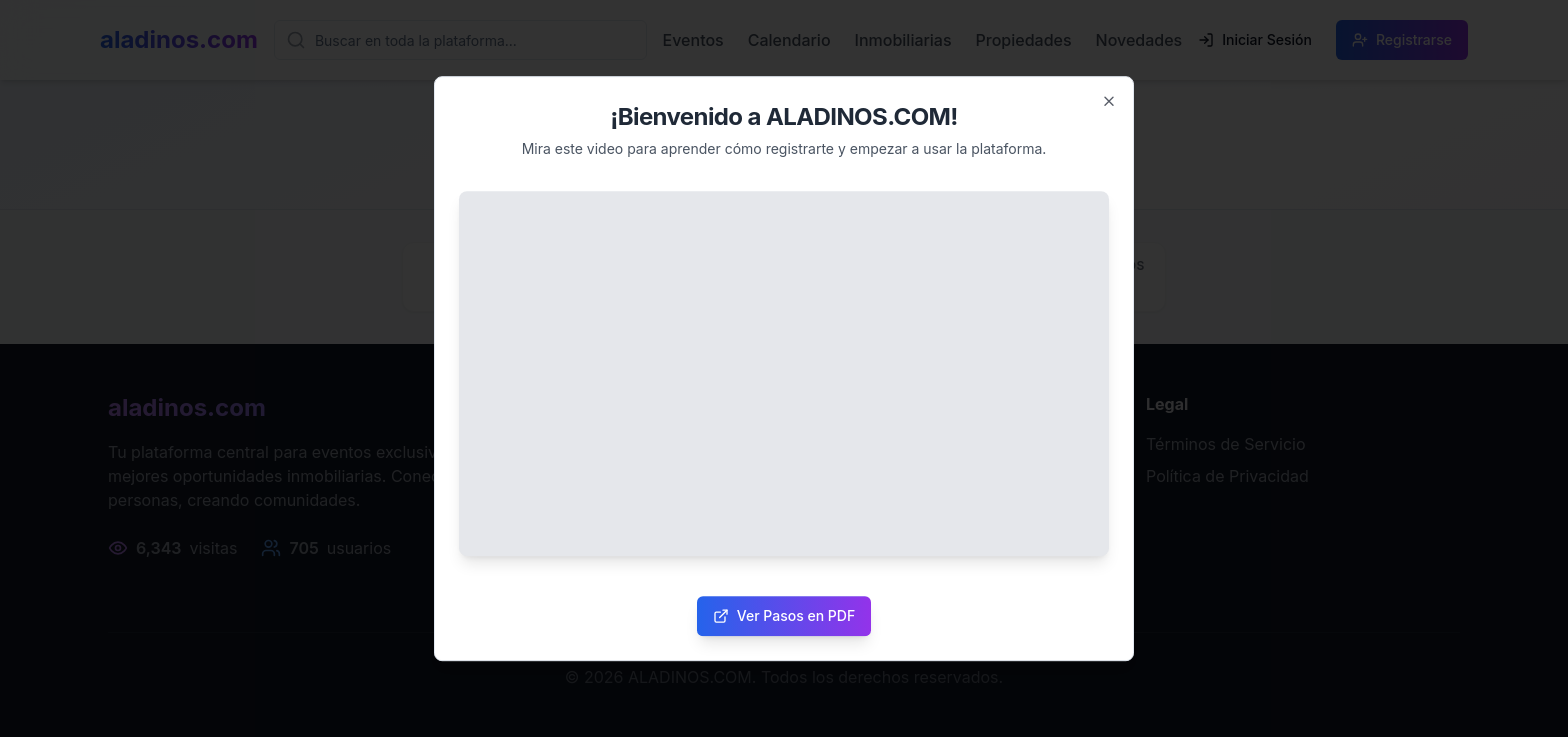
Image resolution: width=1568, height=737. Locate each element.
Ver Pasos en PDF (784, 615)
